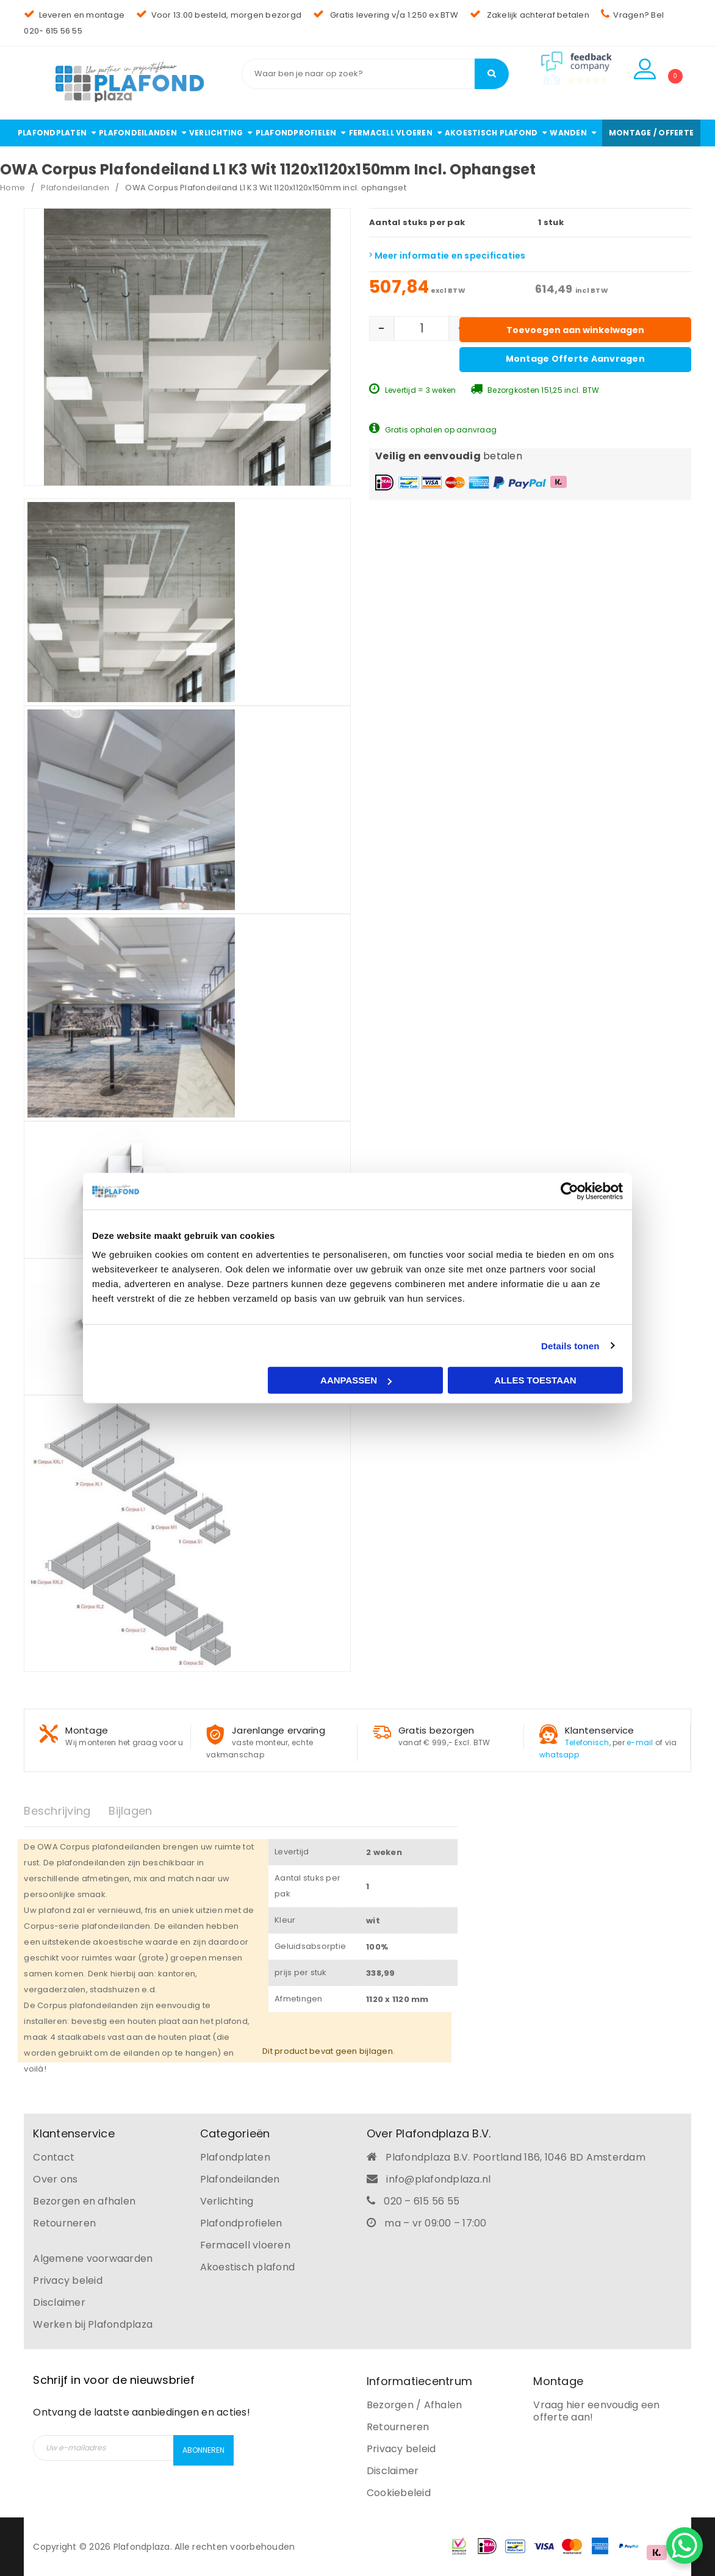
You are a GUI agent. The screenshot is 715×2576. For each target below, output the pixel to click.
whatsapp (559, 1754)
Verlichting (227, 2201)
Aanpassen (356, 1380)
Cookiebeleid (399, 2493)
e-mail (640, 1742)
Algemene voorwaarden (93, 2258)
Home (12, 187)
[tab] (66, 1811)
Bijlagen (130, 1810)
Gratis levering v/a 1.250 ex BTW (385, 15)
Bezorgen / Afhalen (414, 2405)
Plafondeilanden (75, 187)
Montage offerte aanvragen (575, 359)
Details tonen (570, 1345)
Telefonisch (587, 1742)
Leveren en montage (74, 15)
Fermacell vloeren (245, 2245)
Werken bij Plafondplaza (93, 2324)
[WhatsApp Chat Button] (684, 2545)
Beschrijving (57, 1810)
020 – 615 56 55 (421, 2201)
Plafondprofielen (241, 2223)
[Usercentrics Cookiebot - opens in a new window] (569, 1191)
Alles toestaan (535, 1380)
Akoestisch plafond (247, 2267)
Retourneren (64, 2223)
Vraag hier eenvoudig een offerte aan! (596, 2411)
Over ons (55, 2179)
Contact (53, 2157)
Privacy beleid (67, 2280)
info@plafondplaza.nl (438, 2179)
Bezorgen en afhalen (84, 2201)
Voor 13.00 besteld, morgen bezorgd (218, 15)
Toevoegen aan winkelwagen (575, 330)
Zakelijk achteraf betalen (529, 15)
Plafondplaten (235, 2157)
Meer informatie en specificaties (447, 255)
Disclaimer (59, 2302)
